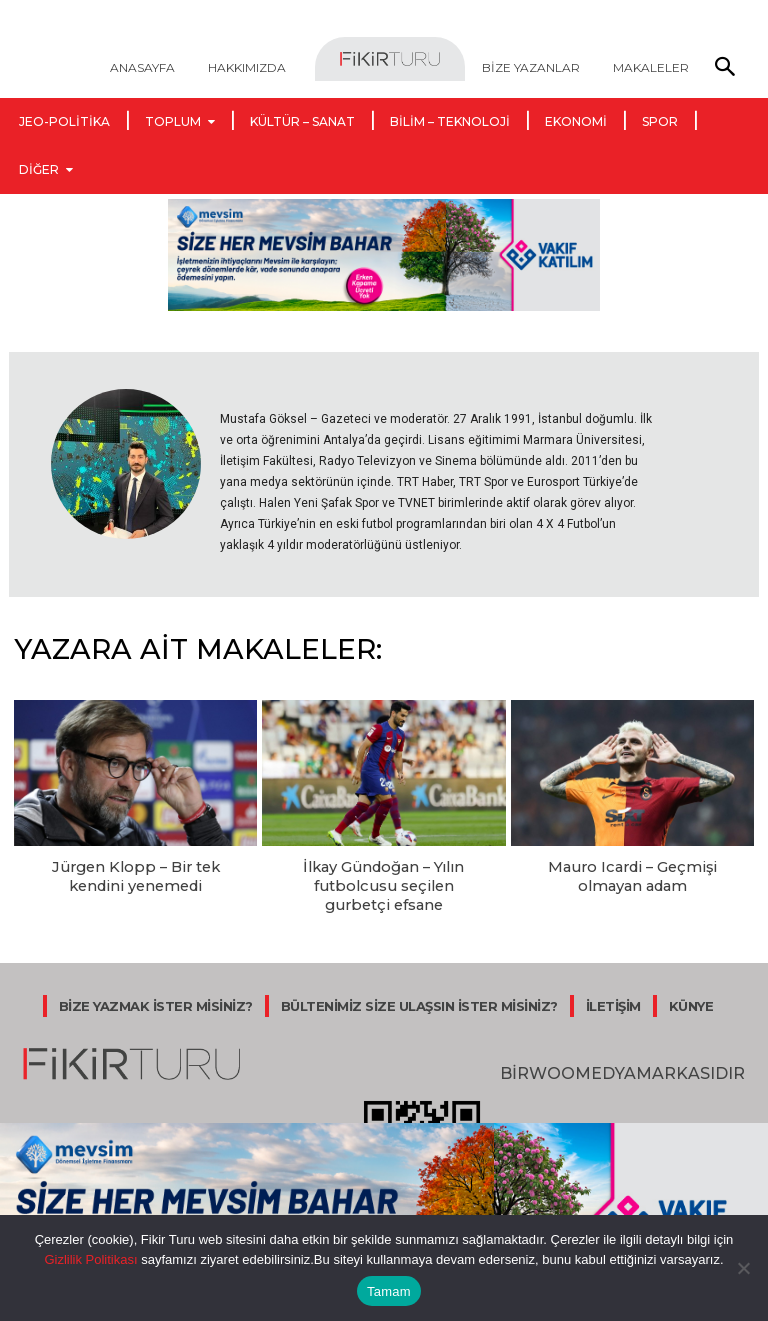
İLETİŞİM (613, 999)
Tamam (389, 1291)
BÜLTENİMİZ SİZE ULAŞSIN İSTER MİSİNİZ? (419, 999)
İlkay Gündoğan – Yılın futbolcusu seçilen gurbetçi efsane (383, 883)
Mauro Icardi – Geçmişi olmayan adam (632, 874)
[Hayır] (743, 1268)
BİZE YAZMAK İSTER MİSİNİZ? (156, 999)
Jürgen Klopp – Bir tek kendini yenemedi (136, 874)
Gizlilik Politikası (90, 1259)
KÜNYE (691, 999)
